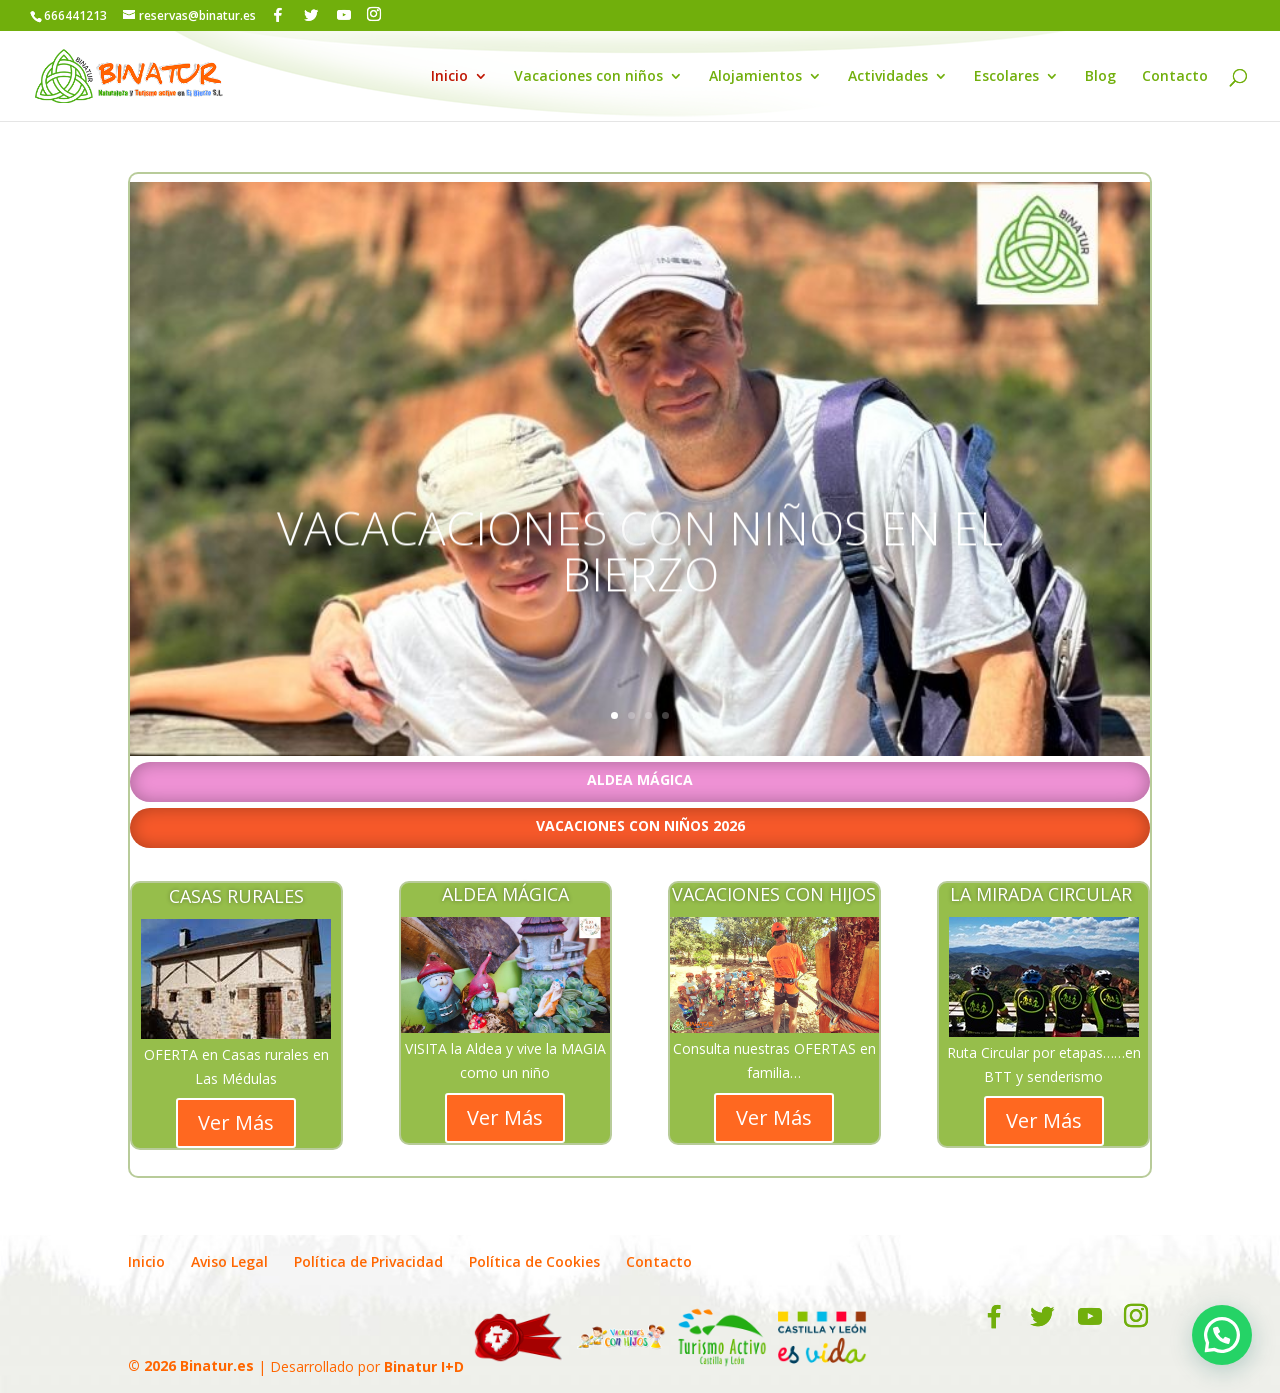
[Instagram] (374, 14)
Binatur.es (217, 1365)
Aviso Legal (229, 1261)
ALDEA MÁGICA (505, 894)
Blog (1100, 77)
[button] (1222, 1335)
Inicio (449, 77)
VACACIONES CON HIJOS (774, 894)
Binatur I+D (424, 1365)
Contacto (1175, 77)
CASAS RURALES (236, 896)
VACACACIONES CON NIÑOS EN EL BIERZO (640, 589)
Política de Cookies (534, 1261)
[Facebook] (278, 15)
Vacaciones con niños (588, 77)
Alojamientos (755, 77)
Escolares (1006, 77)
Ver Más (236, 1122)
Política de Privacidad (368, 1261)
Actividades (888, 77)
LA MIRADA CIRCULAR (1043, 894)
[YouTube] (344, 15)
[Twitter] (311, 15)
